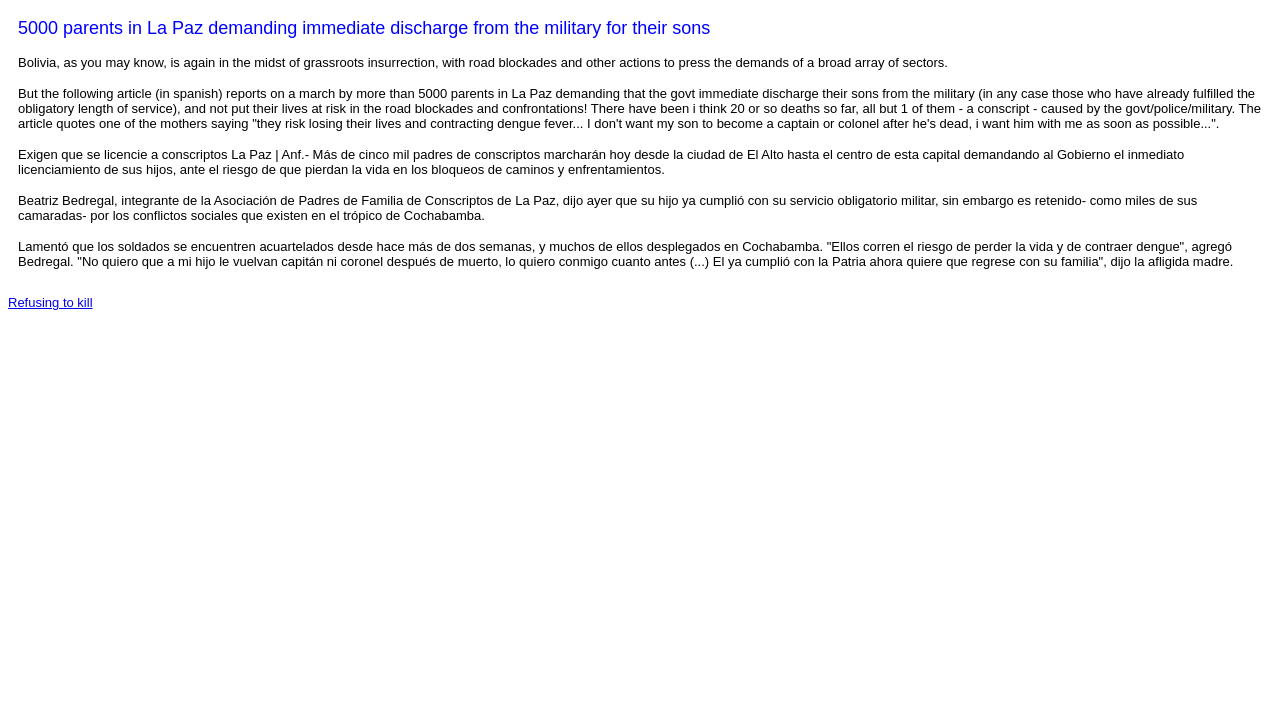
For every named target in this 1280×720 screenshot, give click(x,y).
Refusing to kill (50, 302)
